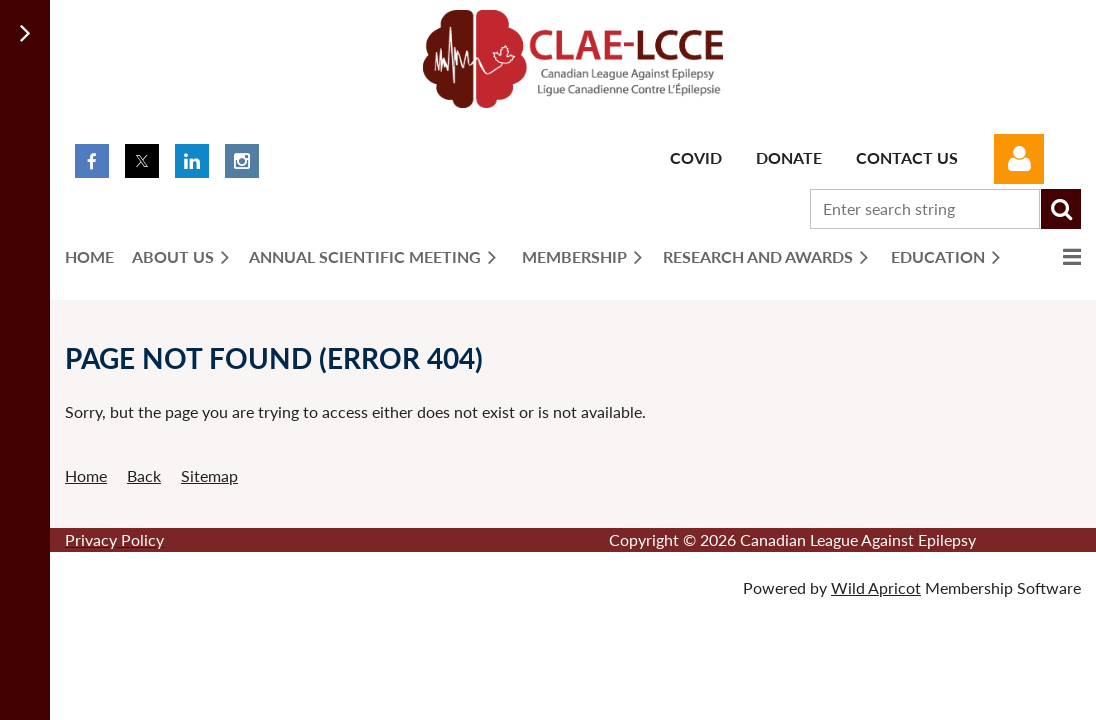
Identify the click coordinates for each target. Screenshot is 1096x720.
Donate (789, 157)
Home (86, 475)
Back (144, 475)
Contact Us (907, 157)
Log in (1019, 159)
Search (1061, 209)
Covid (696, 157)
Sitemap (209, 475)
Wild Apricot (876, 587)
